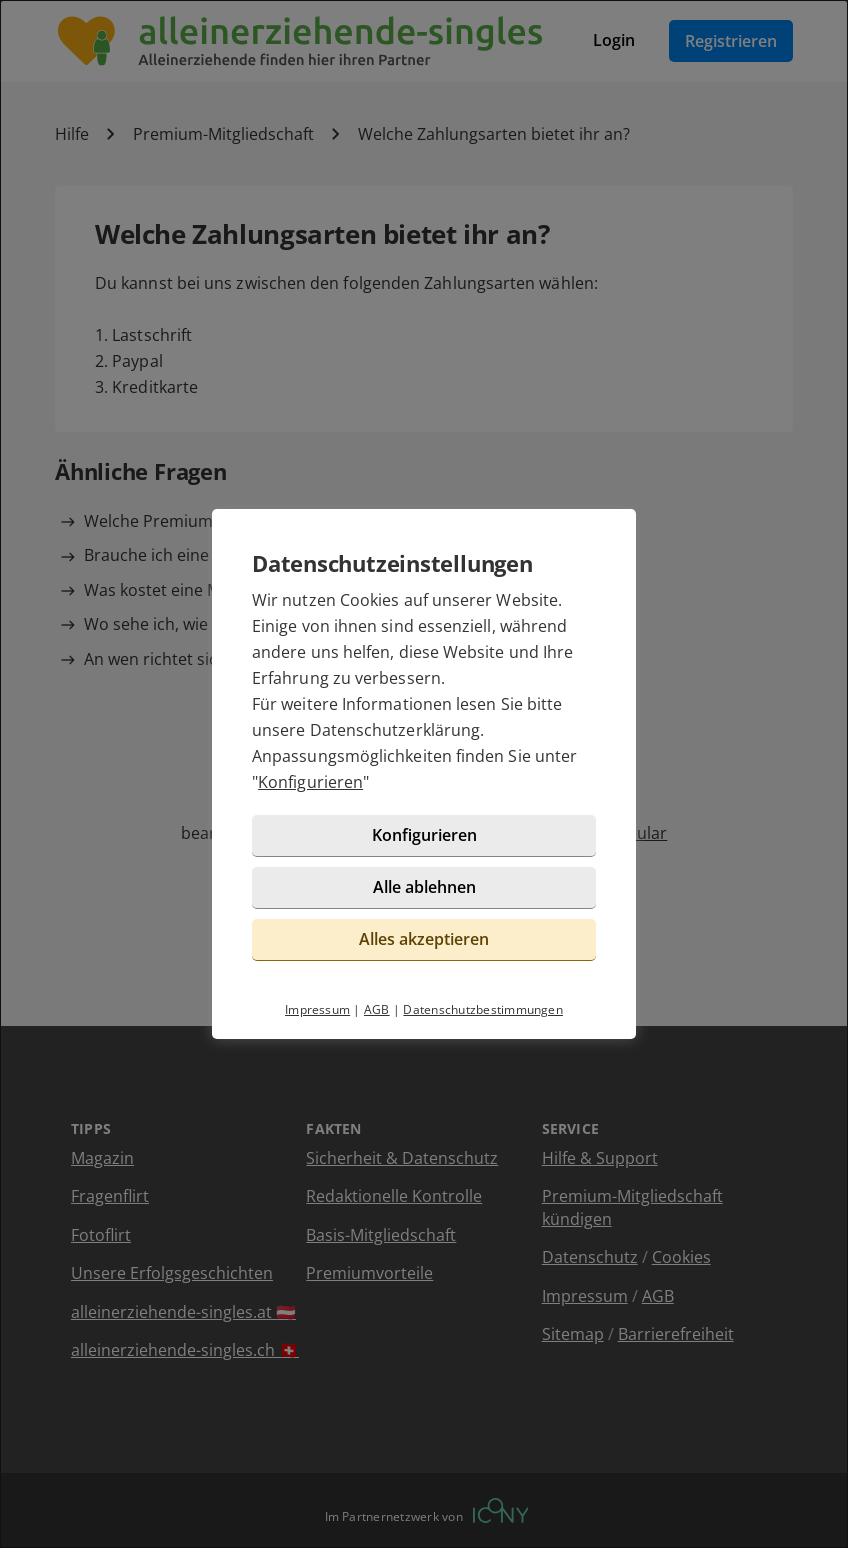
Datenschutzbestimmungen (483, 1009)
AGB (377, 1009)
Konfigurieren (310, 782)
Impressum (317, 1009)
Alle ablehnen (424, 887)
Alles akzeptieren (424, 939)
